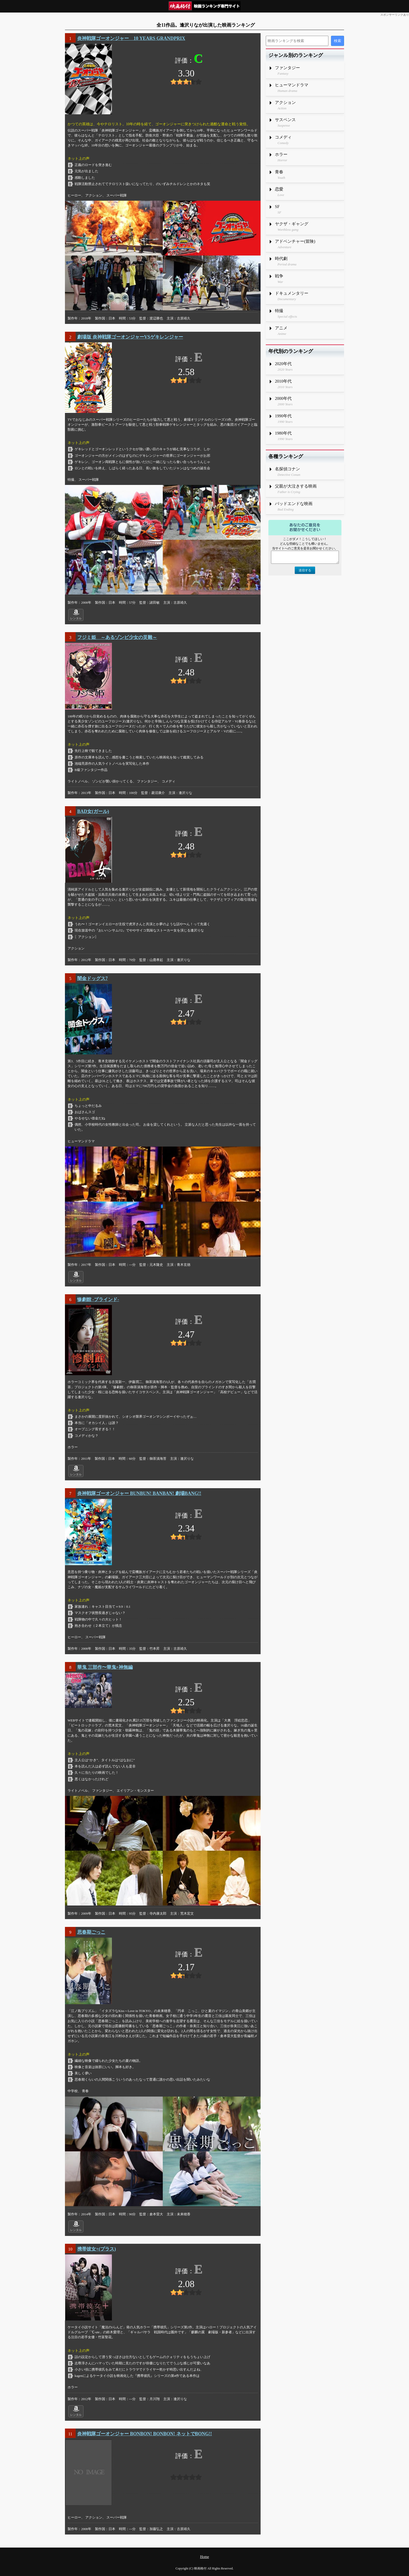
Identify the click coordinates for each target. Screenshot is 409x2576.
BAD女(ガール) (93, 811)
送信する (305, 570)
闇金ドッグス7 (92, 978)
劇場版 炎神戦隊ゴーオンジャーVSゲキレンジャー (130, 337)
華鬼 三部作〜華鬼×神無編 (105, 1667)
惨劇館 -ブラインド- (98, 1299)
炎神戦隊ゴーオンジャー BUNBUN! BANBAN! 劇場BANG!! (139, 1493)
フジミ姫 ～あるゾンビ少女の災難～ (117, 637)
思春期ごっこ (91, 1932)
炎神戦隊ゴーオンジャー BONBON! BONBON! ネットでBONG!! (144, 2433)
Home (204, 2557)
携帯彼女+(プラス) (96, 2249)
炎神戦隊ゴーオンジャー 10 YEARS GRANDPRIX (131, 38)
